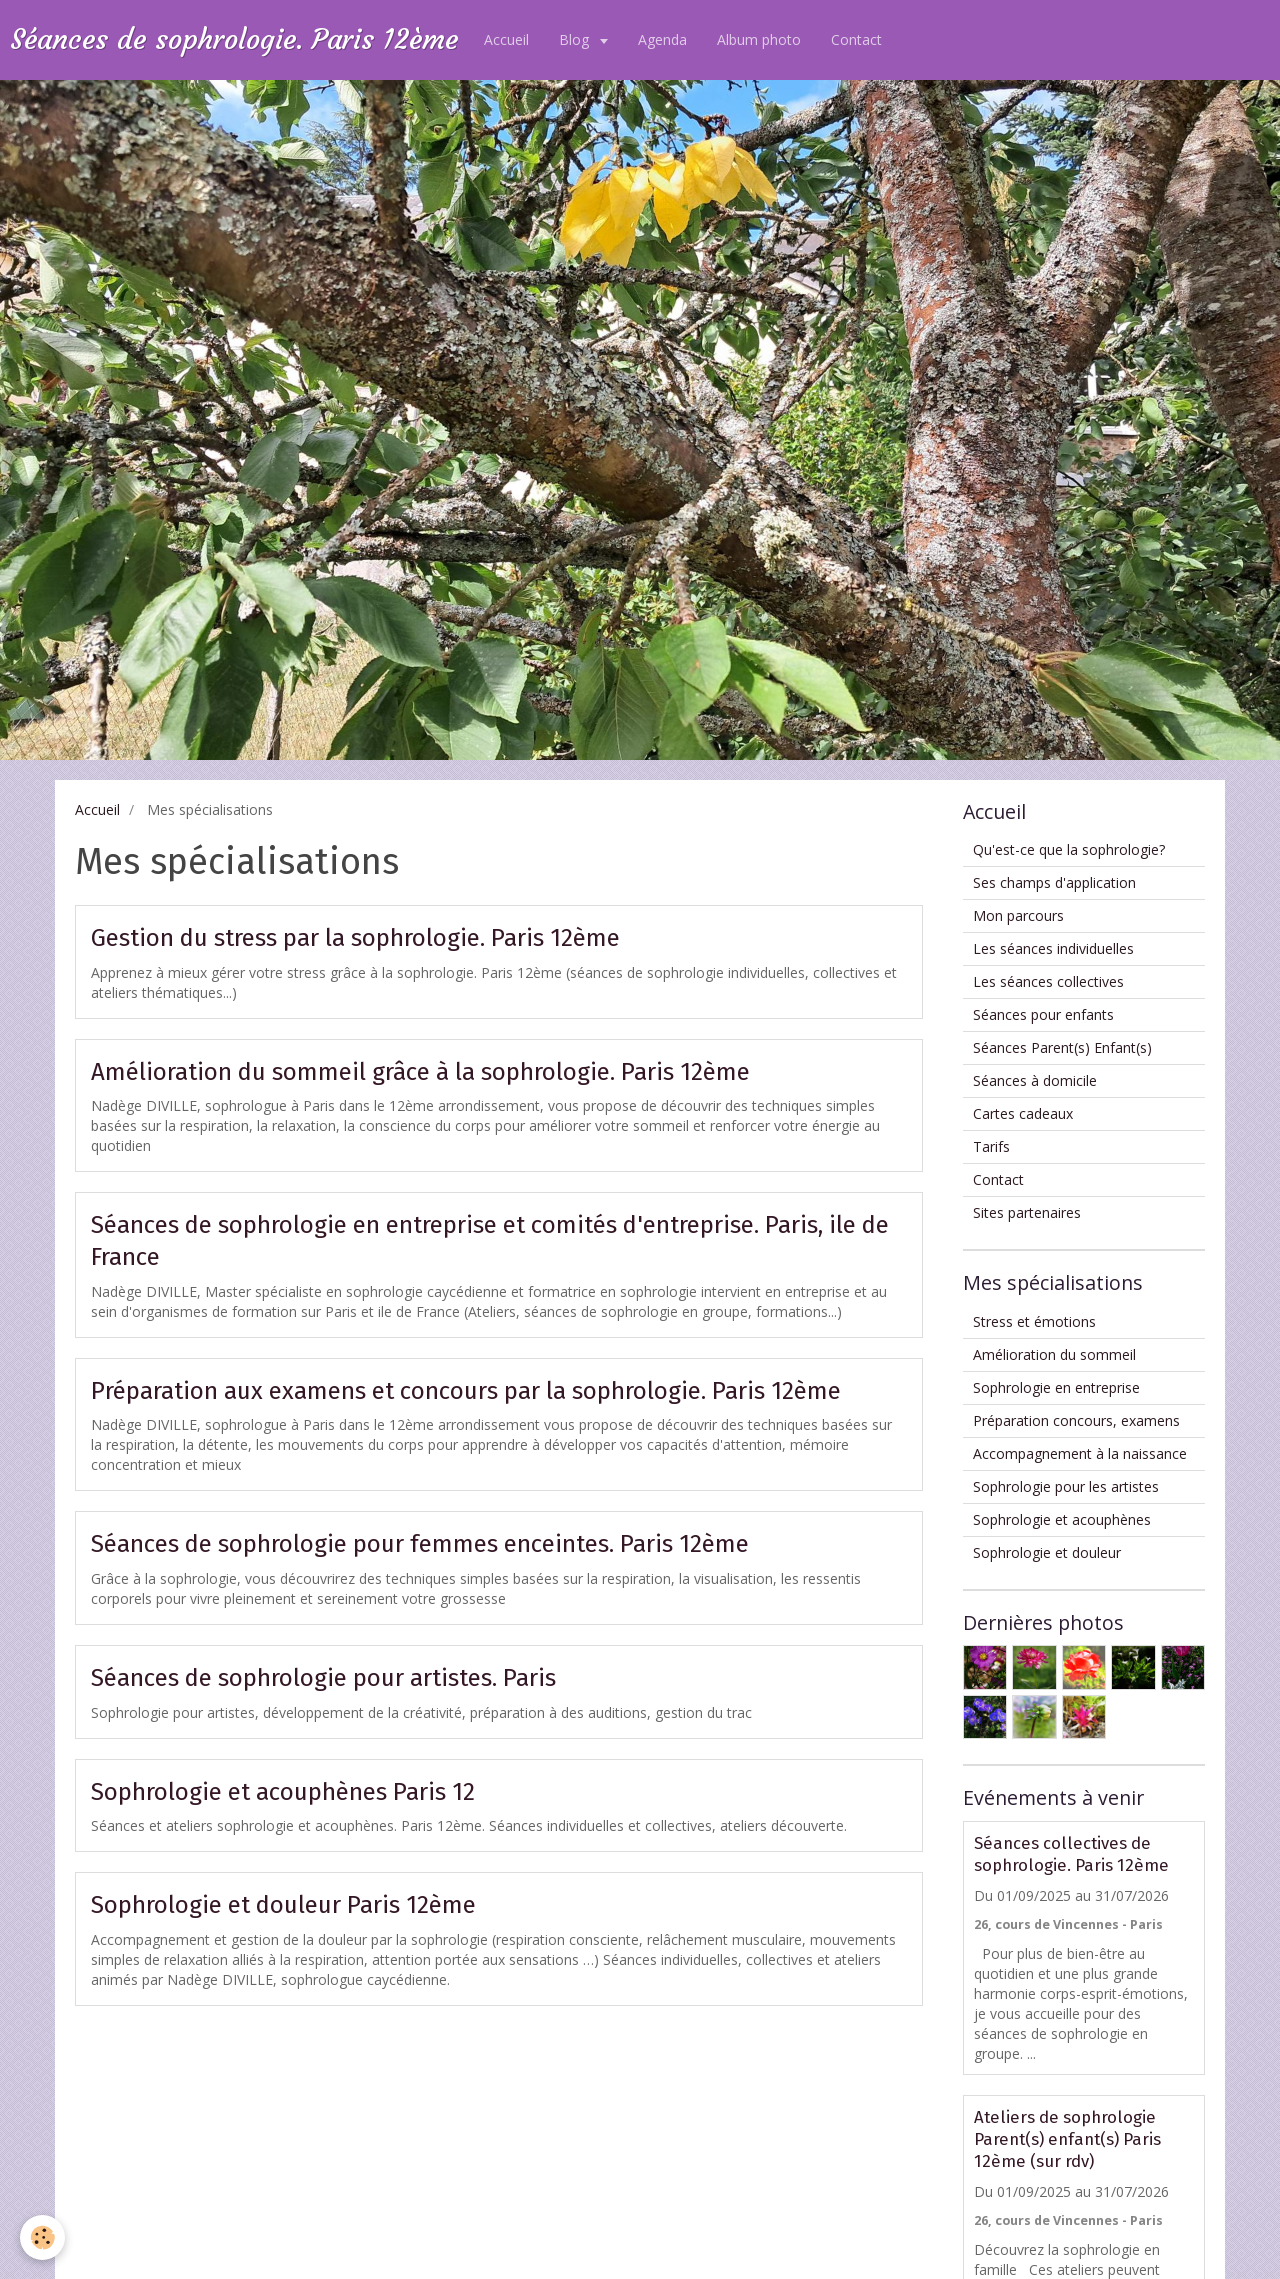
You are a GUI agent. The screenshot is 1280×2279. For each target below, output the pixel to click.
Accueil (506, 39)
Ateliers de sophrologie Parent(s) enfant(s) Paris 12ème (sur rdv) (1067, 2139)
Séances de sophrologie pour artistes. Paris (323, 1678)
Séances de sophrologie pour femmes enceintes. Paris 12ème (420, 1544)
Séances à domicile (1035, 1080)
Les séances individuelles (1053, 948)
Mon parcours (1018, 915)
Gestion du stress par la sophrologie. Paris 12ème (355, 938)
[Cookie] (42, 2237)
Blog (576, 39)
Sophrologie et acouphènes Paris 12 (283, 1791)
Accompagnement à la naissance (1080, 1453)
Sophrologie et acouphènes (1062, 1519)
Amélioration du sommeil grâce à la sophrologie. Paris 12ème (420, 1071)
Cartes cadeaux (1023, 1113)
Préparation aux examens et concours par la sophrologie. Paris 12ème (466, 1390)
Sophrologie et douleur (1047, 1552)
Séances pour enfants (1043, 1014)
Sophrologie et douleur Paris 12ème (283, 1905)
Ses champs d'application (1054, 882)
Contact (856, 39)
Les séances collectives (1048, 981)
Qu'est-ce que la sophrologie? (1069, 849)
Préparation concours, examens (1076, 1420)
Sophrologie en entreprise (1056, 1387)
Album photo (759, 39)
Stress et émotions (1034, 1321)
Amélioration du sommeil (1054, 1354)
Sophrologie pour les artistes (1066, 1486)
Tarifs (991, 1146)
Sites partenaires (1027, 1212)
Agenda (662, 39)
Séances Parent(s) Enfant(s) (1062, 1047)
